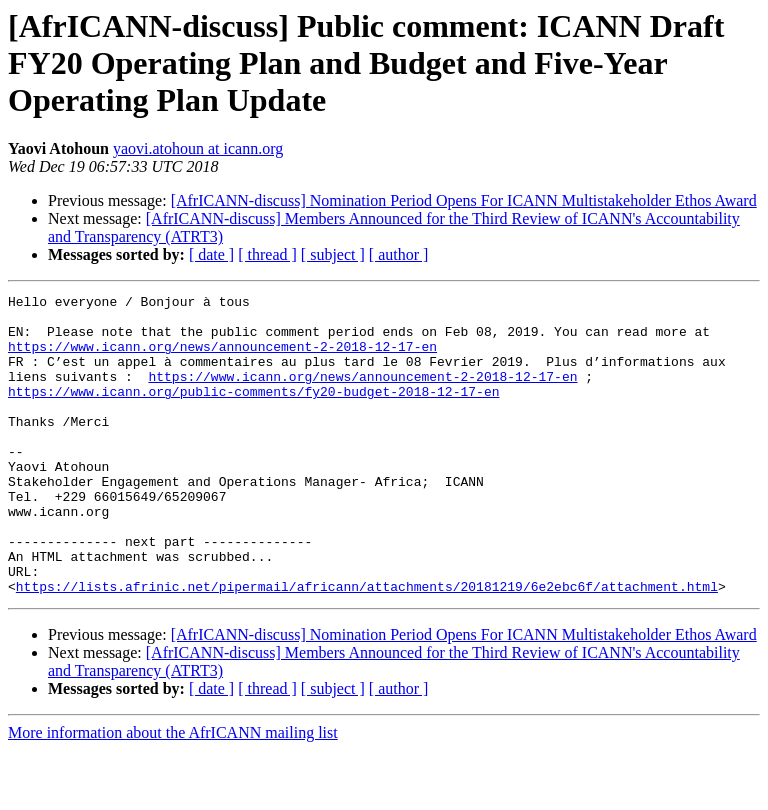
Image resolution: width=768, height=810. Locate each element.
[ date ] (211, 254)
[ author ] (399, 254)
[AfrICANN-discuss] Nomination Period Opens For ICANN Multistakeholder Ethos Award (464, 200)
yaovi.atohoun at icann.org (198, 148)
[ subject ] (333, 254)
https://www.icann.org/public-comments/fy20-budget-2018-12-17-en (253, 412)
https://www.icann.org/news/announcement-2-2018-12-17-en (222, 358)
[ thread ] (267, 254)
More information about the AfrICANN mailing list (173, 792)
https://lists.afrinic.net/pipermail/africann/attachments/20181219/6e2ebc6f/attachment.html (367, 646)
